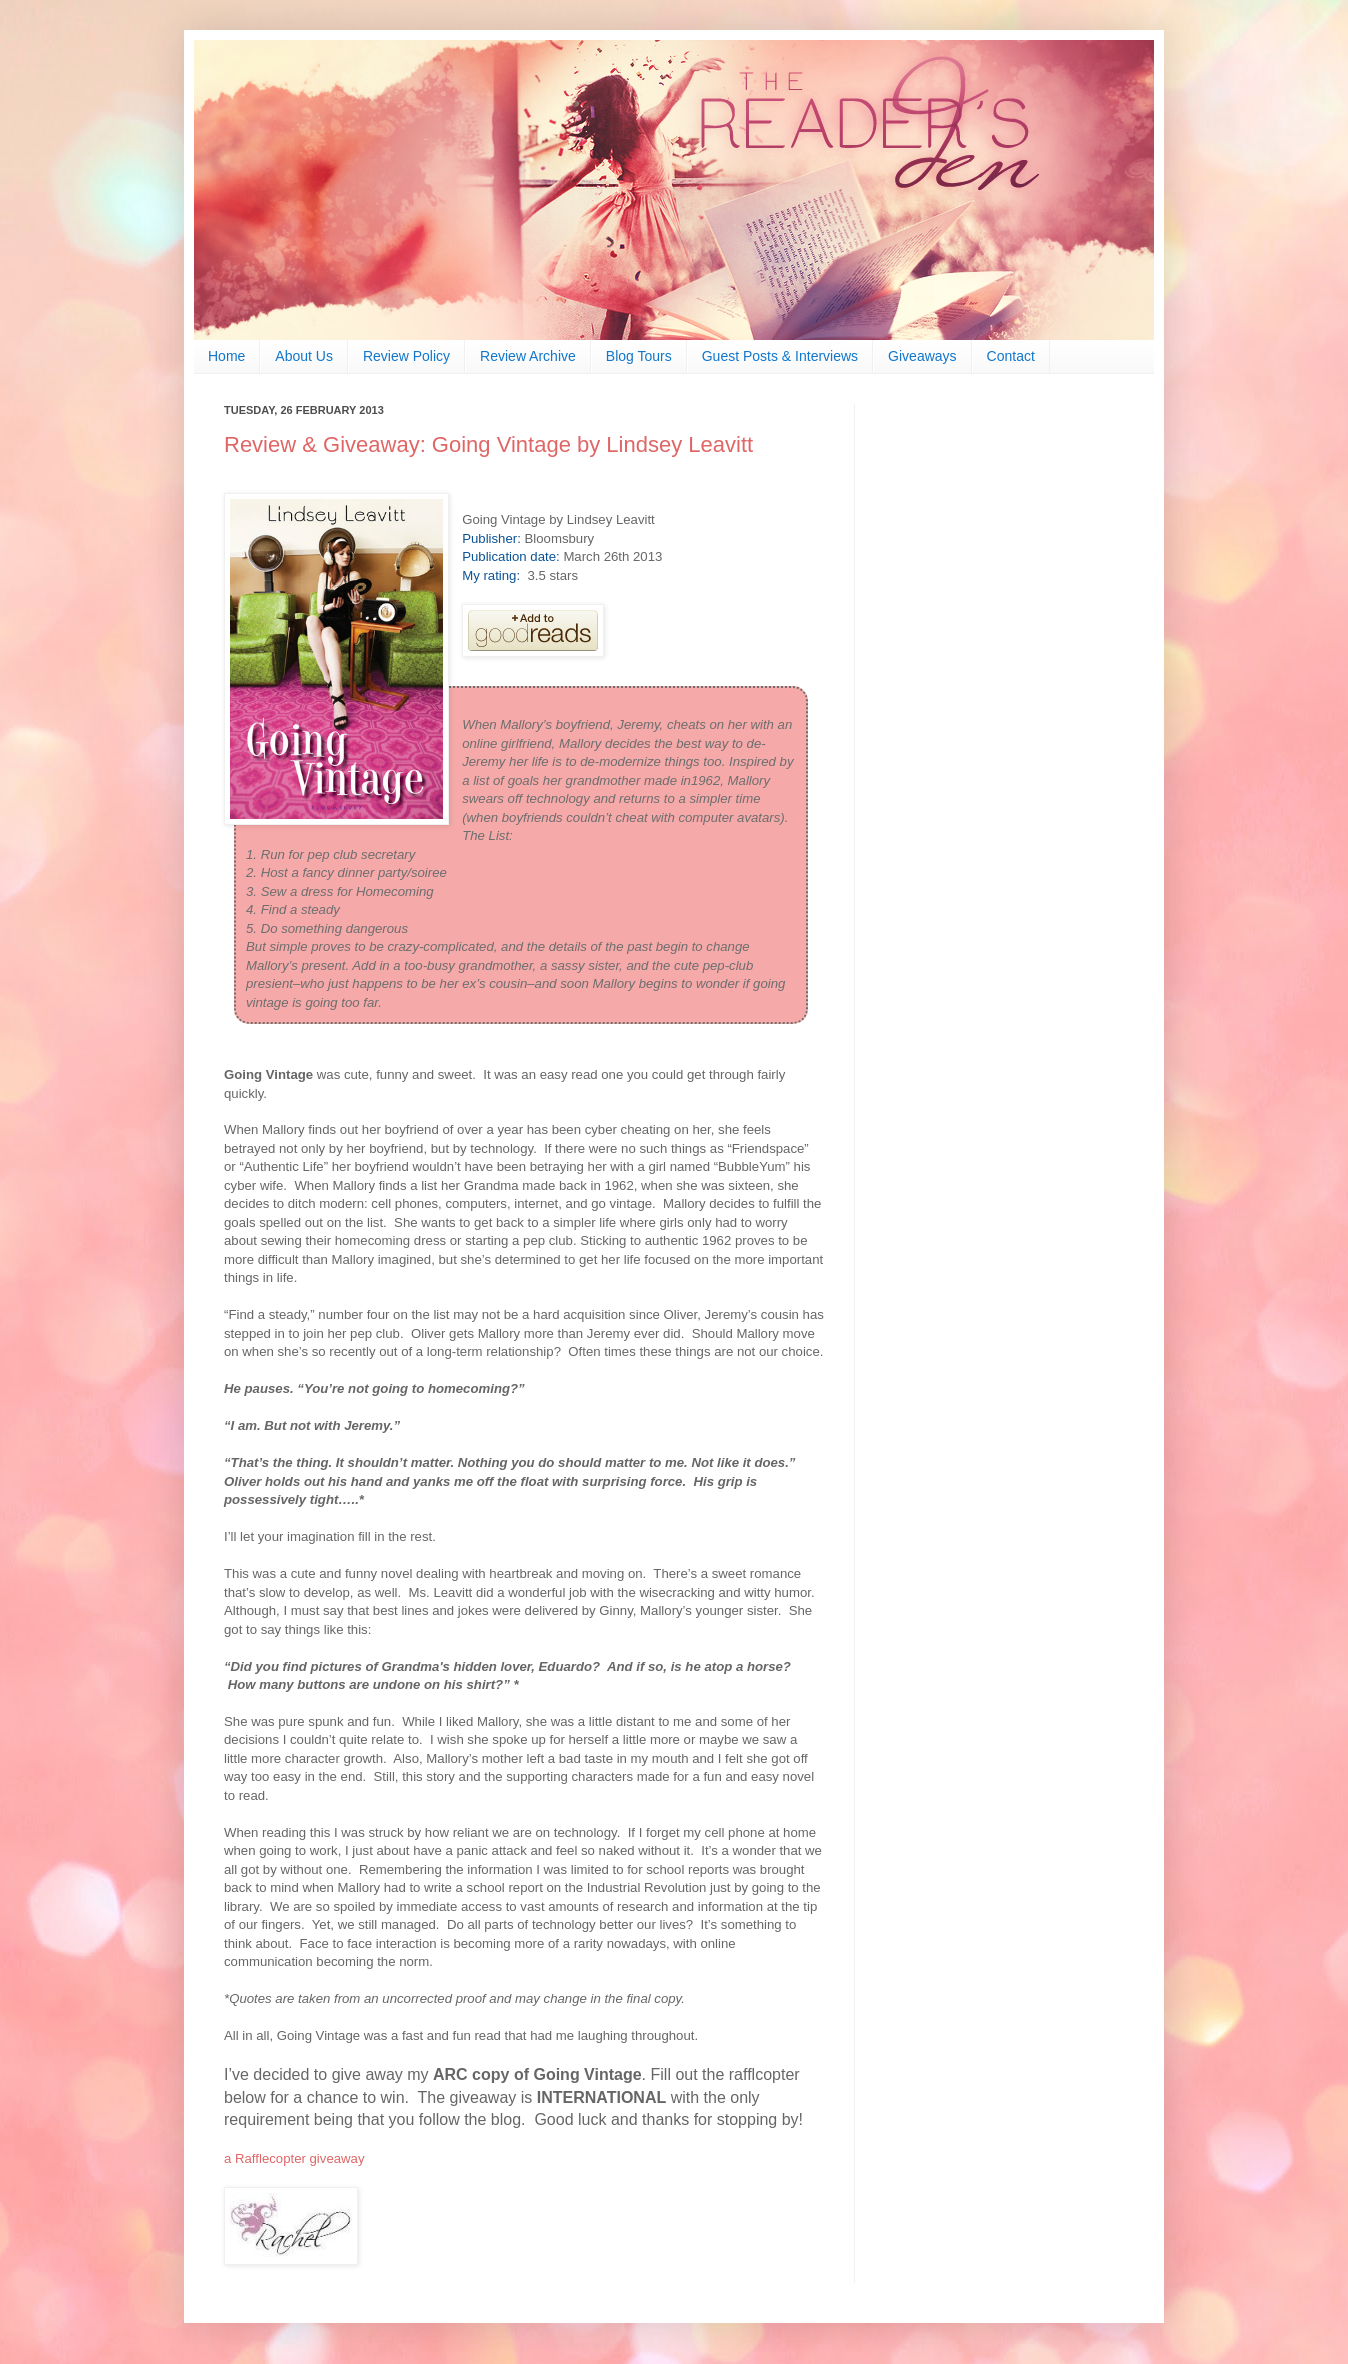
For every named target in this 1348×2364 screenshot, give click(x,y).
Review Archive (528, 356)
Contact (1011, 356)
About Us (304, 356)
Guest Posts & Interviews (780, 356)
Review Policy (406, 356)
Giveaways (922, 356)
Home (226, 356)
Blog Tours (639, 356)
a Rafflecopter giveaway (294, 2158)
